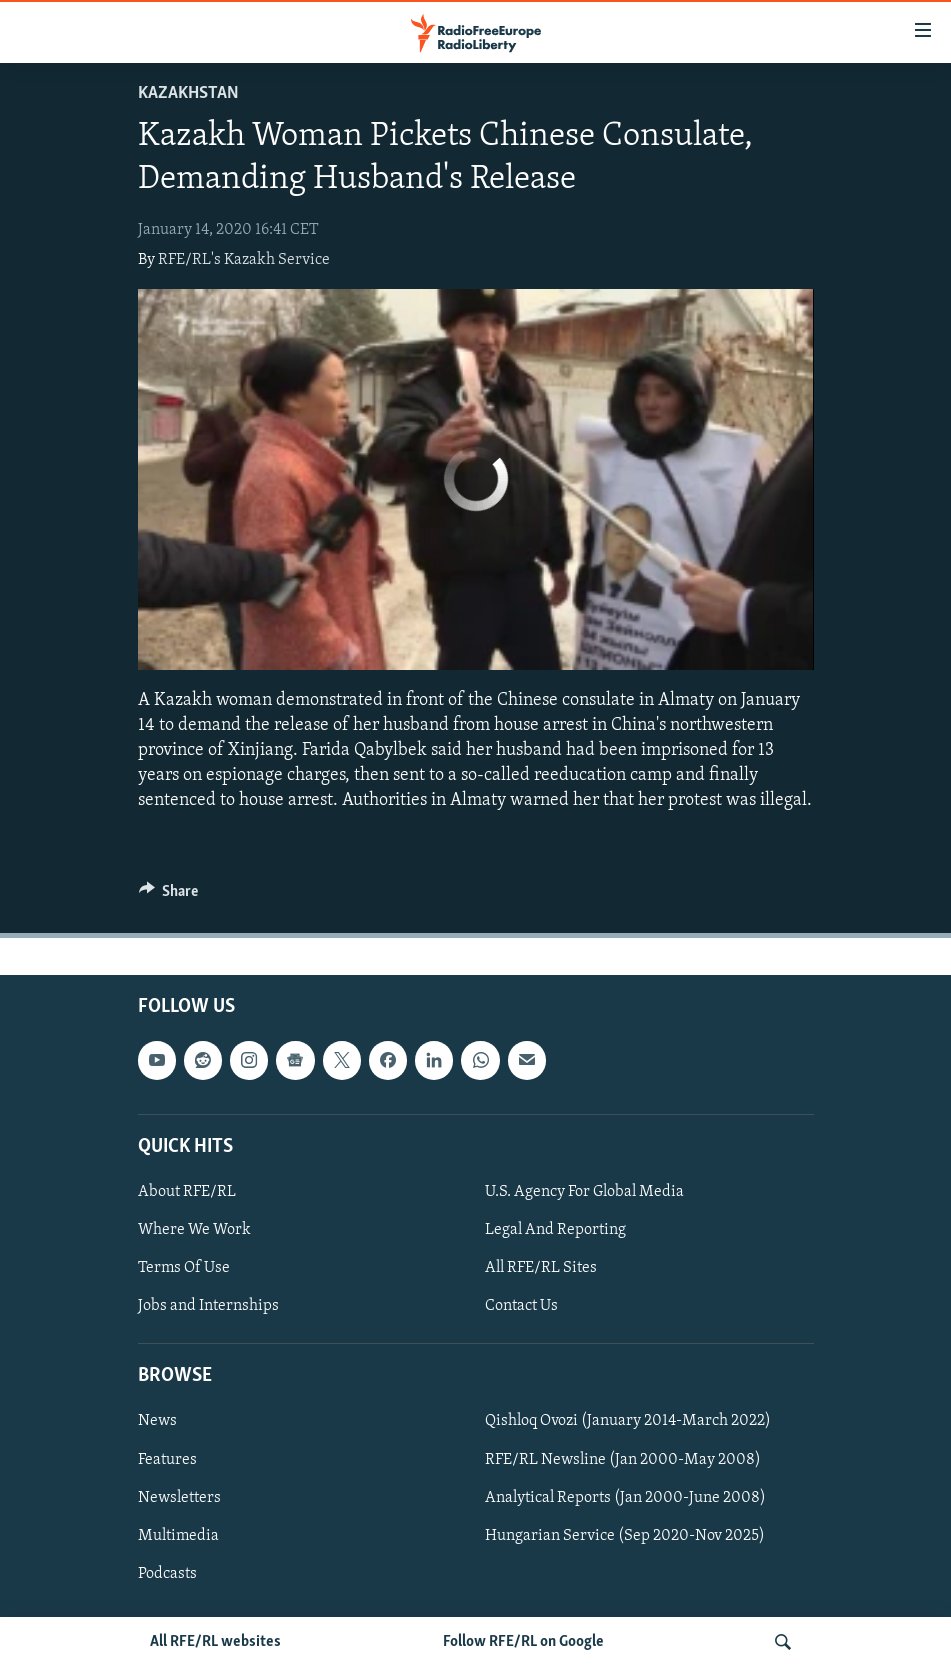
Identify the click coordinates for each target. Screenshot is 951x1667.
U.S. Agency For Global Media (584, 1192)
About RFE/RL (187, 1192)
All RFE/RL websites (215, 1642)
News (157, 1421)
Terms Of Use (184, 1268)
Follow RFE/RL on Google (523, 1642)
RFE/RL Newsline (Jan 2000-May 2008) (623, 1459)
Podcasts (167, 1573)
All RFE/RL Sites (541, 1268)
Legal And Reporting (555, 1230)
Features (167, 1459)
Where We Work (194, 1230)
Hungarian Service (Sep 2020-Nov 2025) (625, 1535)
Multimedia (178, 1535)
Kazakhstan (188, 93)
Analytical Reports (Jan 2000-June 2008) (625, 1497)
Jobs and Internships (208, 1306)
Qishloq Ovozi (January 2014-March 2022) (628, 1421)
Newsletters (179, 1497)
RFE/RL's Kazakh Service (244, 260)
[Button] (169, 896)
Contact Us (521, 1306)
